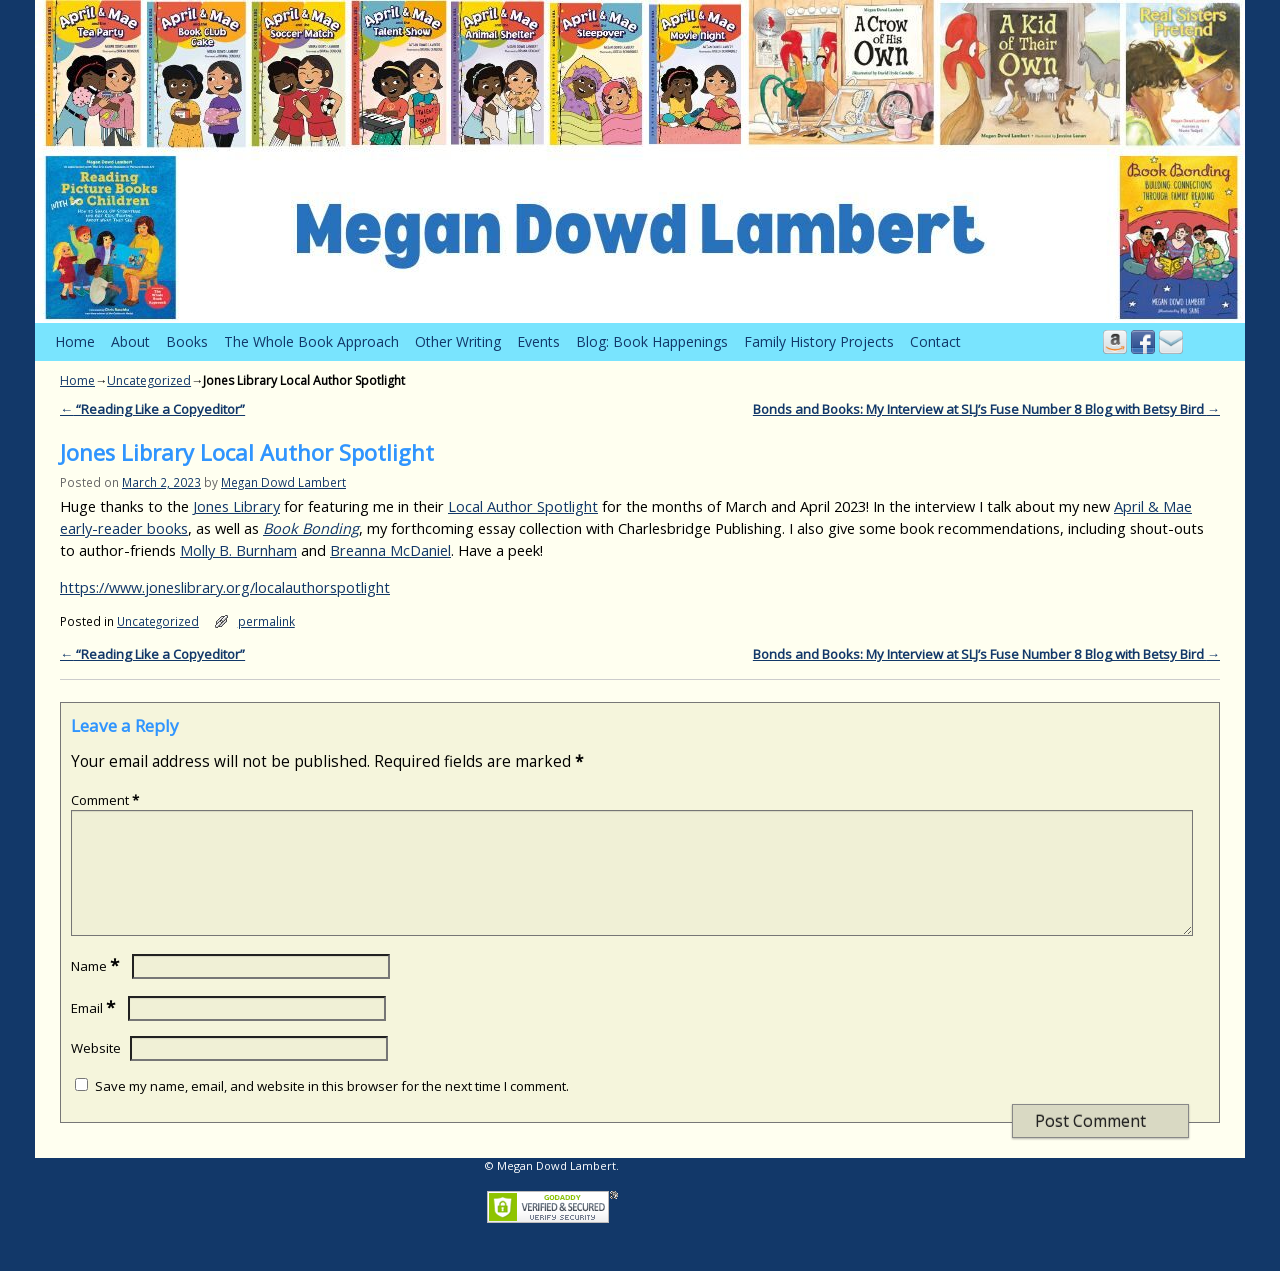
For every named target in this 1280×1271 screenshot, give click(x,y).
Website (96, 1072)
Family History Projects (819, 341)
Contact (935, 341)
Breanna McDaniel (390, 550)
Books (187, 341)
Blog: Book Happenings (652, 341)
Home (75, 341)
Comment (107, 800)
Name (97, 990)
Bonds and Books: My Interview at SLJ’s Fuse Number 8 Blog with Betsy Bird (986, 409)
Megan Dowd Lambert (283, 482)
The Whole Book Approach (311, 341)
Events (538, 341)
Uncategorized (149, 380)
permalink (266, 621)
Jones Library (236, 506)
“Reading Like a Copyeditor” (152, 409)
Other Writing (458, 341)
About (130, 341)
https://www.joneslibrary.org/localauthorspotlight (225, 587)
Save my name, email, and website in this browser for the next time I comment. (332, 1110)
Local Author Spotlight (523, 506)
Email (95, 1032)
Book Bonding (311, 528)
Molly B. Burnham (238, 550)
